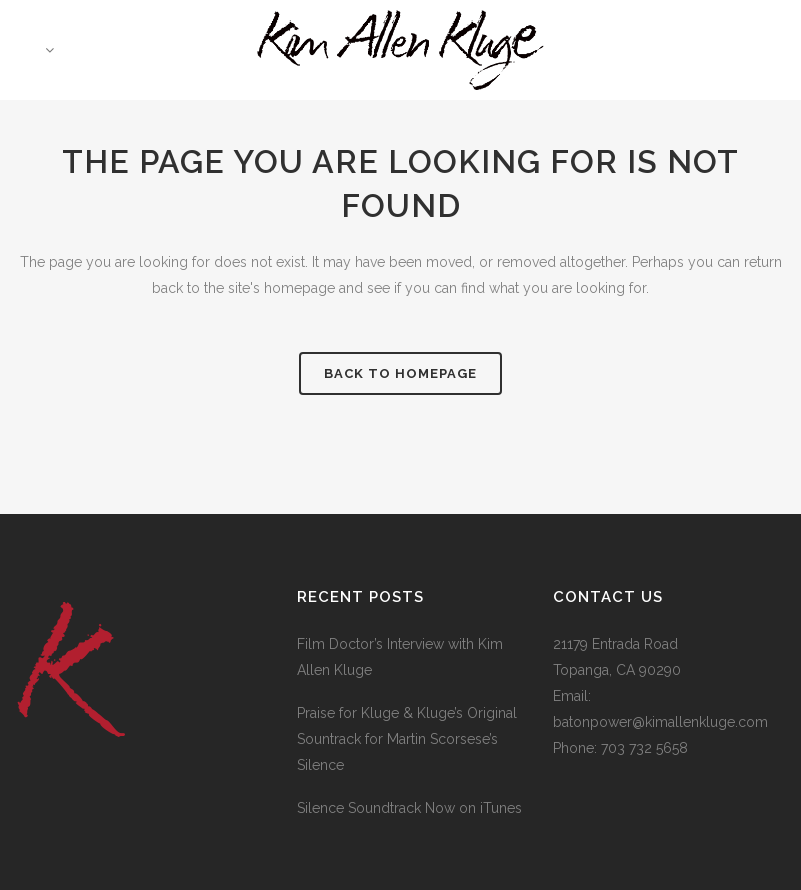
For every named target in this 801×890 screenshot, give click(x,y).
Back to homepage (400, 373)
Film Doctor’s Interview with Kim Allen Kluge (400, 657)
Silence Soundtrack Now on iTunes (409, 808)
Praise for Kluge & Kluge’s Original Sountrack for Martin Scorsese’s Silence (407, 739)
